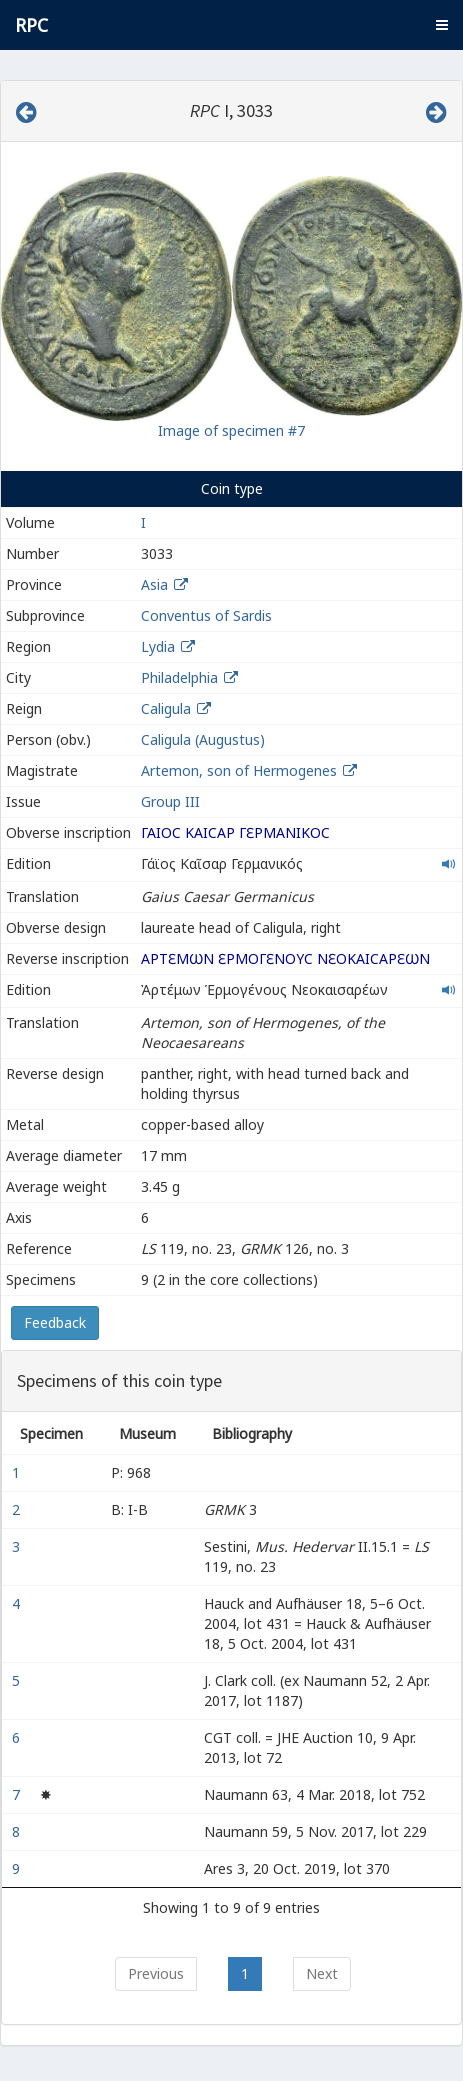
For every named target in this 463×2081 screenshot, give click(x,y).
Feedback (55, 1322)
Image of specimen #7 (231, 430)
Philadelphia (179, 677)
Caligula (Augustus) (203, 739)
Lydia (158, 646)
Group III (170, 801)
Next (322, 1973)
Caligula (166, 708)
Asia (154, 584)
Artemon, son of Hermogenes (241, 770)
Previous (156, 1973)
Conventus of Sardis (206, 615)
